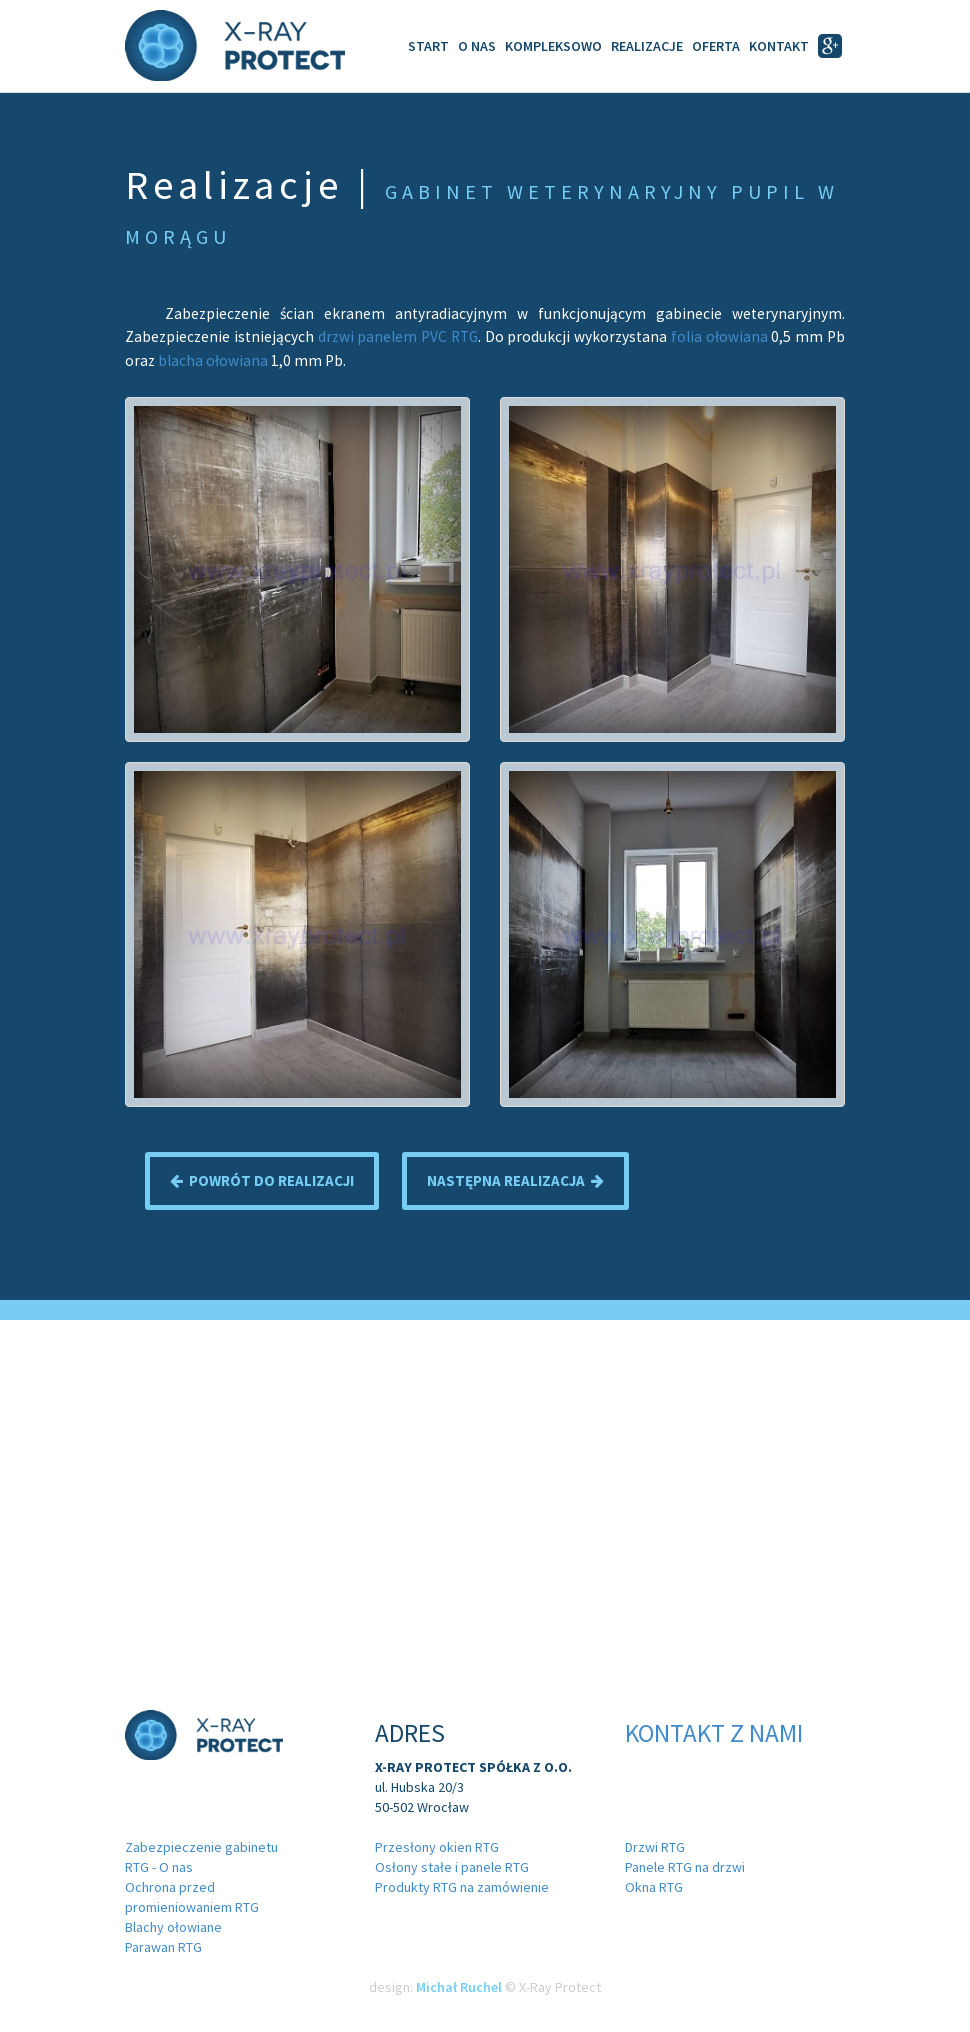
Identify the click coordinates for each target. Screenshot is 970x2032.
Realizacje (647, 46)
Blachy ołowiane (173, 1927)
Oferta (716, 46)
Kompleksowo (553, 46)
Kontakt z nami (714, 1733)
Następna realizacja (515, 1180)
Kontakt (779, 46)
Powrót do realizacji (262, 1180)
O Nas (477, 46)
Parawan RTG (163, 1947)
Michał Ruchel (459, 1987)
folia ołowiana (719, 336)
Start (428, 46)
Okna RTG (654, 1887)
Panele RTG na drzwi (685, 1867)
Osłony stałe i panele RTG (452, 1867)
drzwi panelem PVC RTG (398, 336)
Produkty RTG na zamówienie (462, 1887)
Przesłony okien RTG (437, 1847)
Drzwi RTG (655, 1847)
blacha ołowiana (213, 360)
